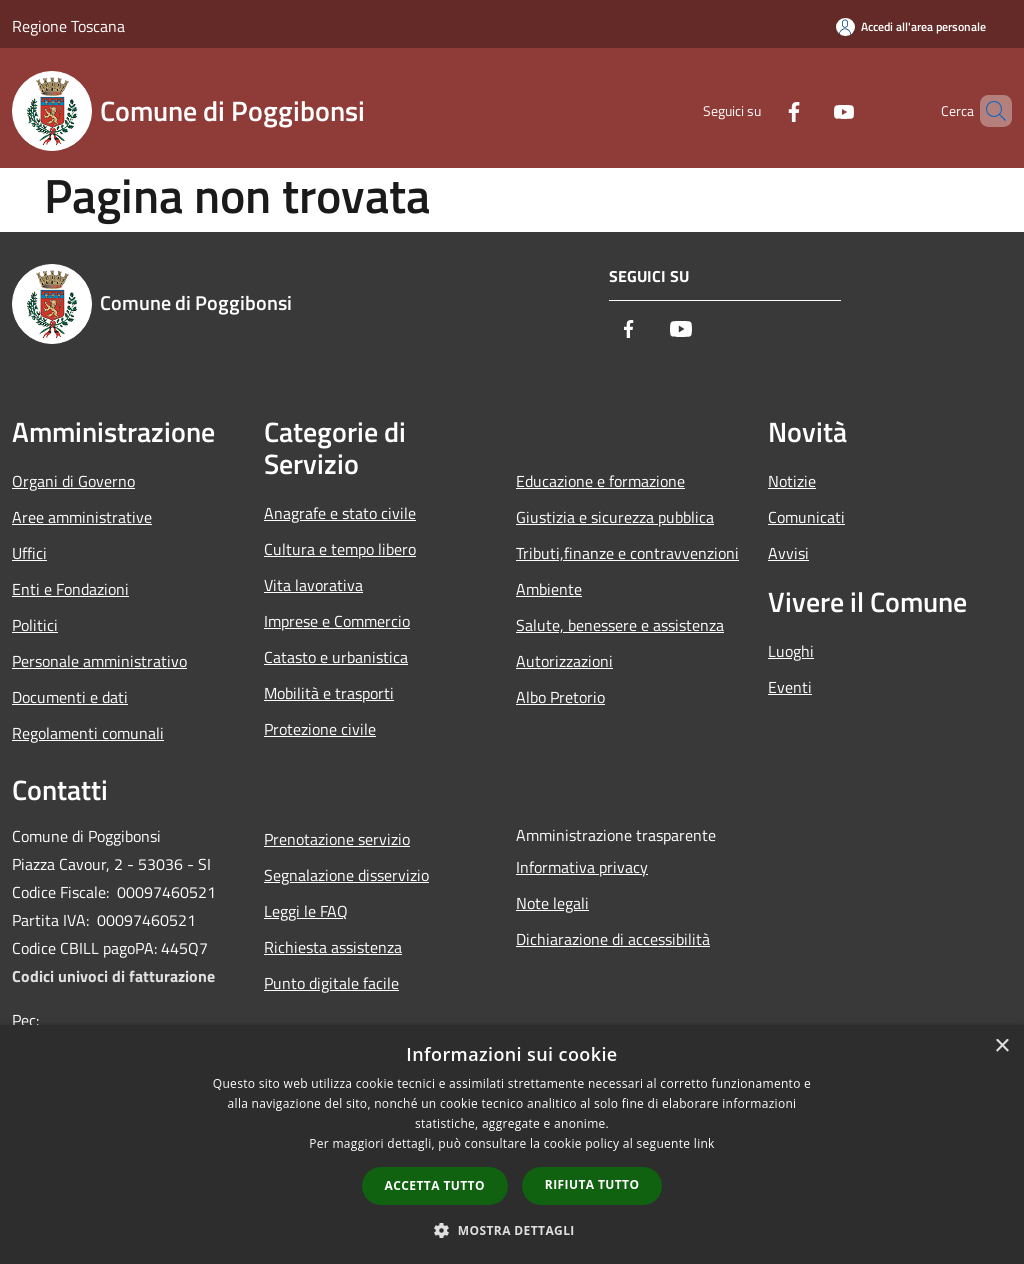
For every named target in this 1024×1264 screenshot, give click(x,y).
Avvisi (788, 553)
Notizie (792, 481)
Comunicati (806, 517)
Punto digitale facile (331, 983)
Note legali (552, 903)
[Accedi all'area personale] (911, 26)
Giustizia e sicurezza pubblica (615, 517)
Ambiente (549, 589)
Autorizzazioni (564, 661)
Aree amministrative (82, 517)
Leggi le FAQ (306, 911)
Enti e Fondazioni (70, 589)
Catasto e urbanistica (336, 657)
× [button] (1001, 1046)
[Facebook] (760, 110)
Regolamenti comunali (88, 733)
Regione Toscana (68, 26)
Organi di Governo (73, 481)
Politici (35, 625)
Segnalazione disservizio (346, 875)
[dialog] (512, 1144)
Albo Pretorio (560, 697)
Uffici (29, 553)
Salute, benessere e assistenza (620, 625)
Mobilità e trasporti (329, 693)
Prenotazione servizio (337, 839)
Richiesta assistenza (333, 947)
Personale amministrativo (99, 661)
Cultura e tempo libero (340, 549)
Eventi (790, 687)
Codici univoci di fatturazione (113, 976)
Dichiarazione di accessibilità (613, 939)
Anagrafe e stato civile (340, 513)
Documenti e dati (70, 697)
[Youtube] (810, 110)
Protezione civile (320, 729)
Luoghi (791, 651)
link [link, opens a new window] (704, 1143)
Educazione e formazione (600, 481)
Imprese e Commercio (337, 621)
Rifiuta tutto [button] (592, 1184)
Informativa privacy (582, 867)
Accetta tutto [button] (435, 1185)
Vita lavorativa (313, 585)
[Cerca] (988, 111)
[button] (512, 1230)
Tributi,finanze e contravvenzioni (627, 553)
